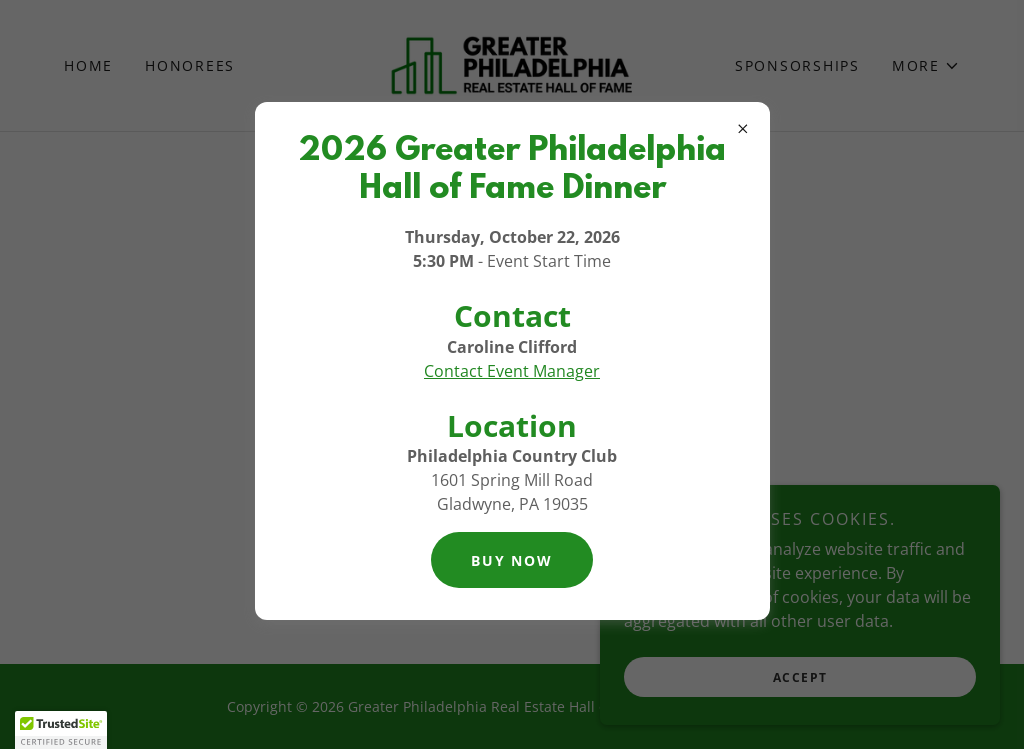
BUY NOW (511, 560)
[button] (61, 730)
